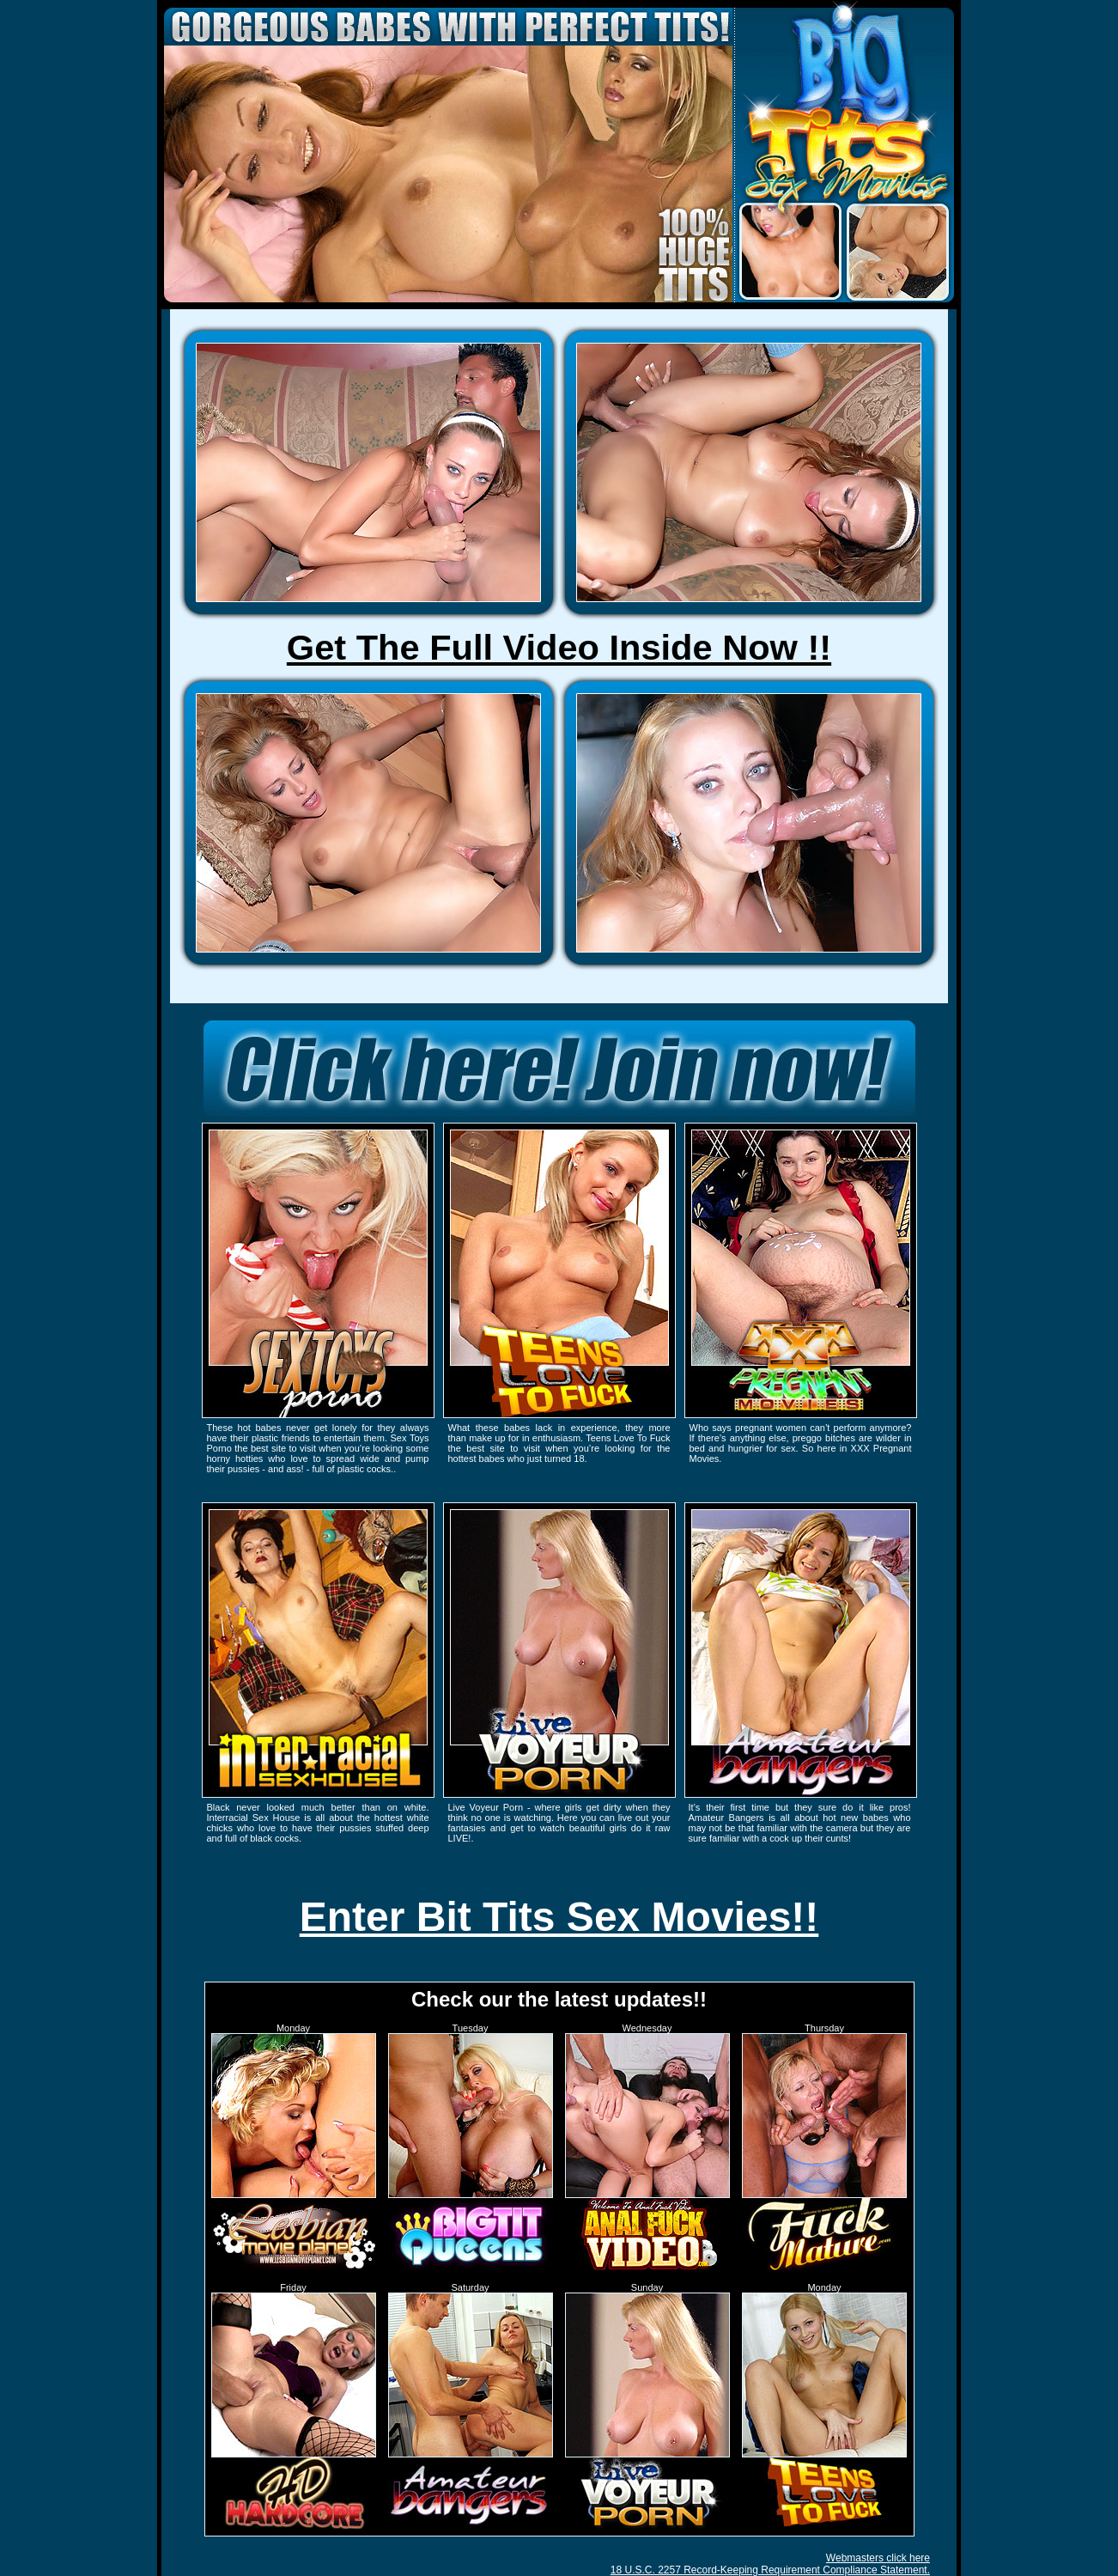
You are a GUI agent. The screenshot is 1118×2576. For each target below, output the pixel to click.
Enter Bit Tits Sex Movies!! (559, 1917)
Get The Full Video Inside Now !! (559, 647)
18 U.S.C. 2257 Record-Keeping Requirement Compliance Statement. (770, 2570)
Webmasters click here (878, 2558)
